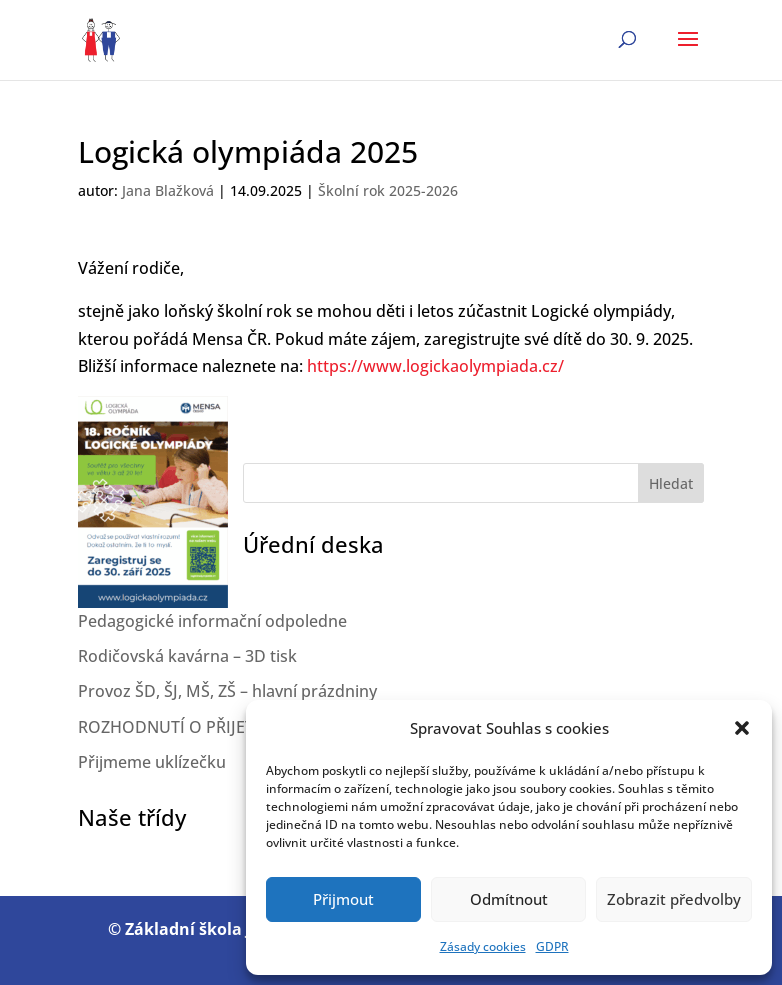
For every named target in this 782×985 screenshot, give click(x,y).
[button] (742, 728)
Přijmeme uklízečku (152, 762)
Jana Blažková (168, 190)
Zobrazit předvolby (674, 899)
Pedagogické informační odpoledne (212, 621)
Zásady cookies (483, 946)
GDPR (552, 946)
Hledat (671, 483)
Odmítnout (509, 899)
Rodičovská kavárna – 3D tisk (187, 656)
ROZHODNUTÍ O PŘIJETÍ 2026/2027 (209, 727)
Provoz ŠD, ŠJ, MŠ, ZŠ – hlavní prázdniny (227, 691)
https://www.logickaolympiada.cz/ (435, 366)
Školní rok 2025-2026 (388, 190)
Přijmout (343, 899)
